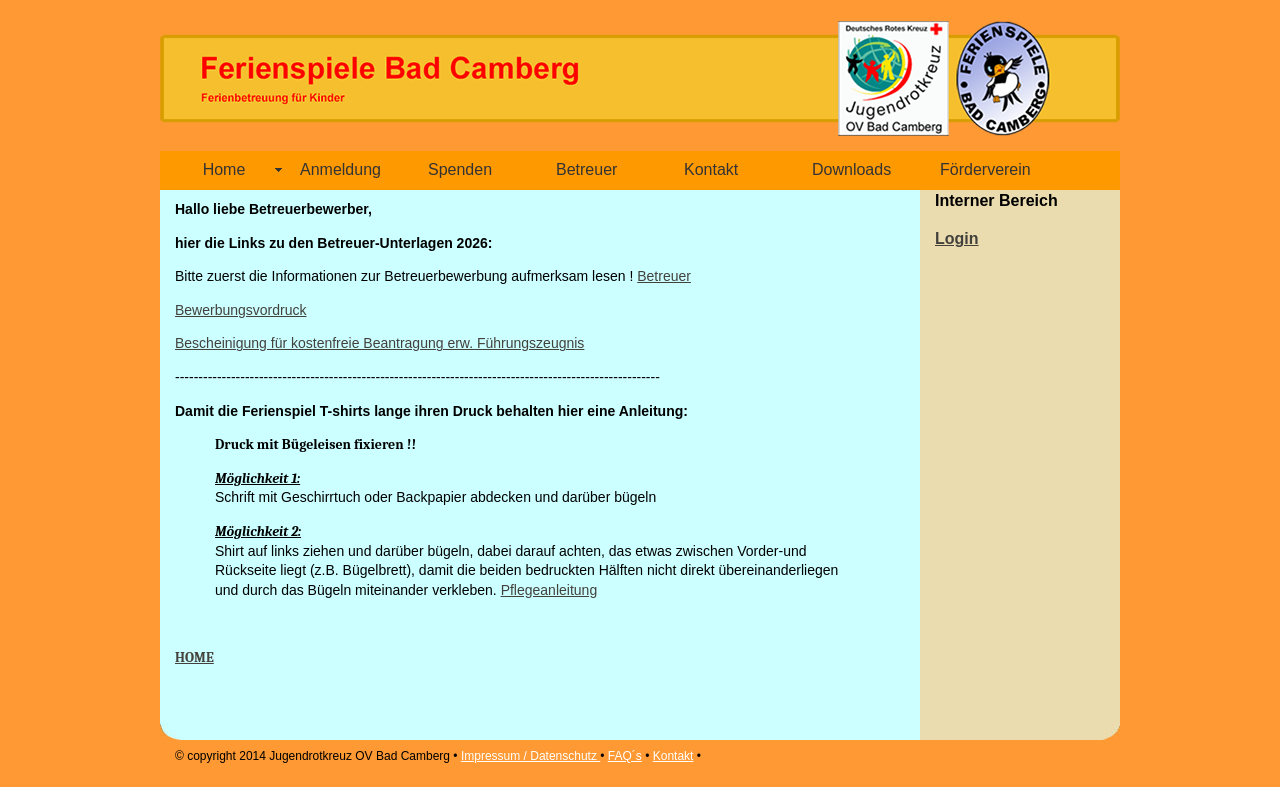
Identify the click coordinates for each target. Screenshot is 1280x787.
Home (224, 169)
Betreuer (586, 169)
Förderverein (985, 169)
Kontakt (711, 169)
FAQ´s (625, 756)
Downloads (851, 169)
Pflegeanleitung (549, 590)
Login (957, 238)
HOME (194, 657)
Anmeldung (340, 169)
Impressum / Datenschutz (530, 756)
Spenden (460, 169)
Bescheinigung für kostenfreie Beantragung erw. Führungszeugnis (379, 343)
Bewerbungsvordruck (241, 310)
